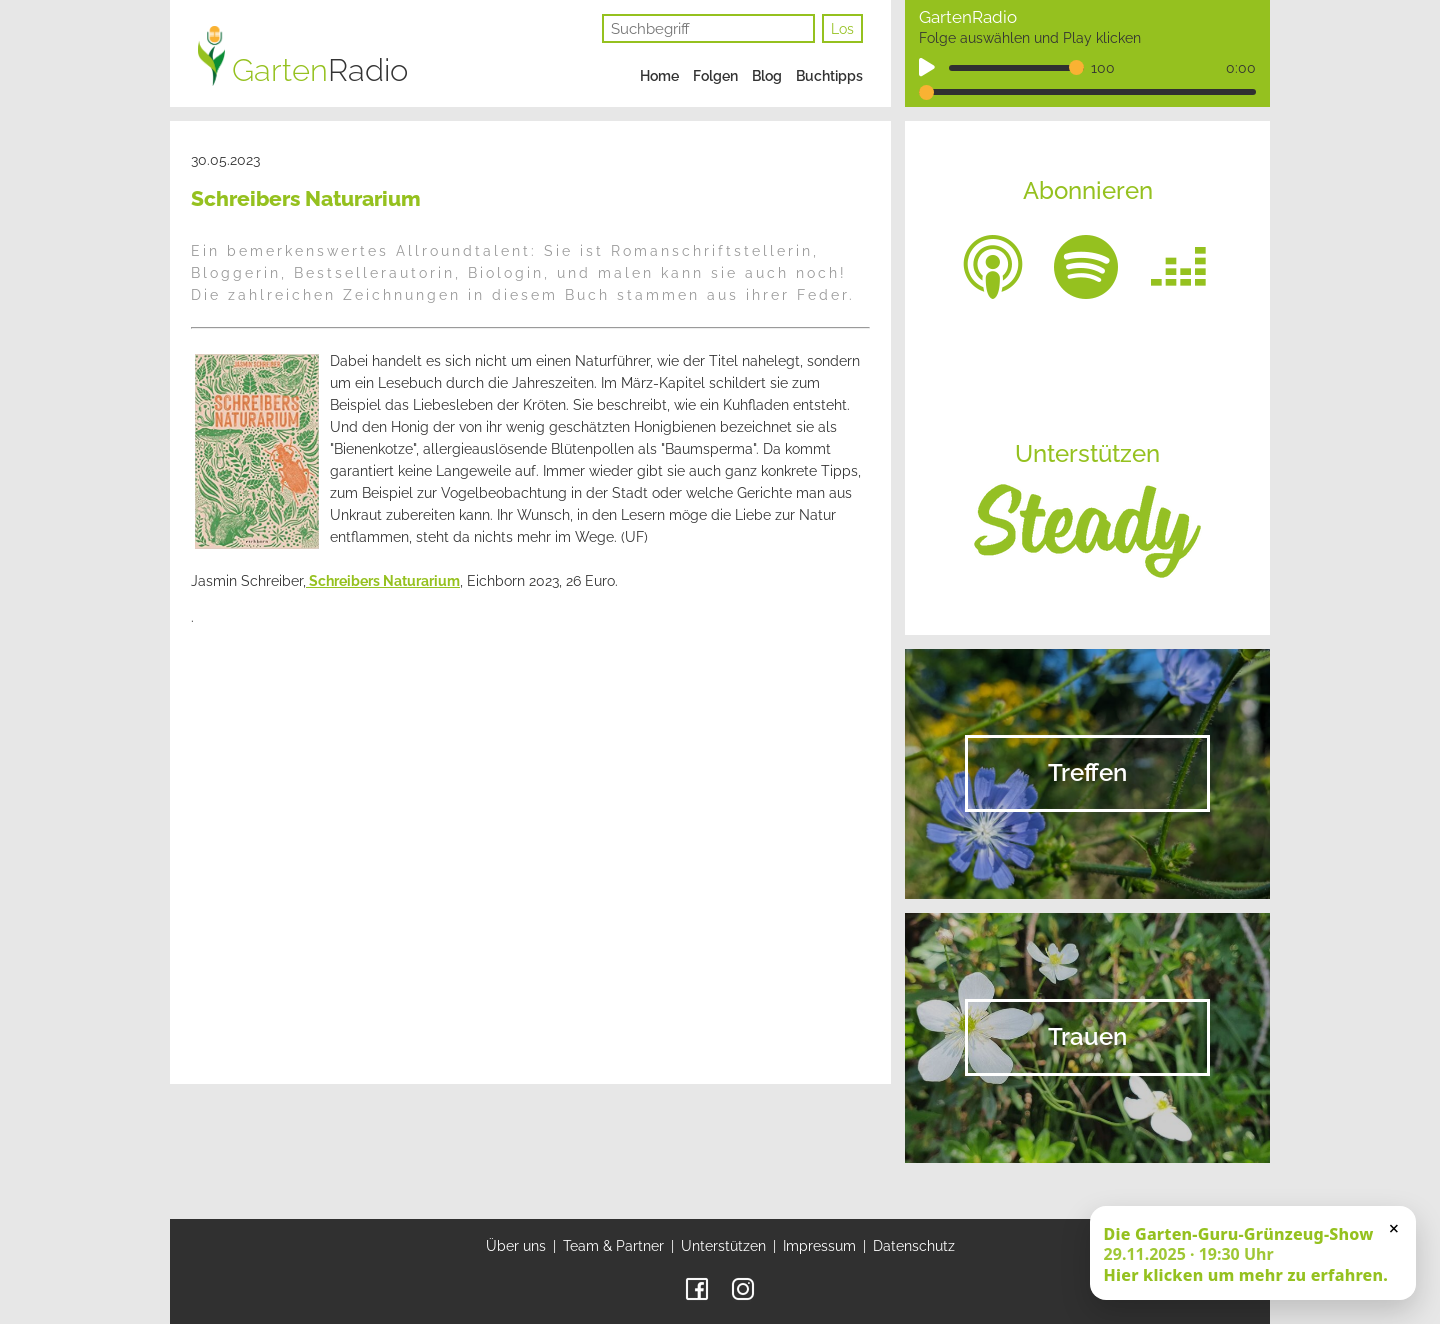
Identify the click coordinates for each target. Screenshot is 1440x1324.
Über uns (516, 1246)
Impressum (819, 1246)
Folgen (715, 76)
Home (659, 76)
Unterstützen (723, 1246)
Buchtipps (829, 76)
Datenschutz (914, 1246)
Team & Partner (613, 1246)
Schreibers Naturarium (383, 581)
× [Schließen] (1394, 1228)
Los (842, 29)
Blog (767, 76)
